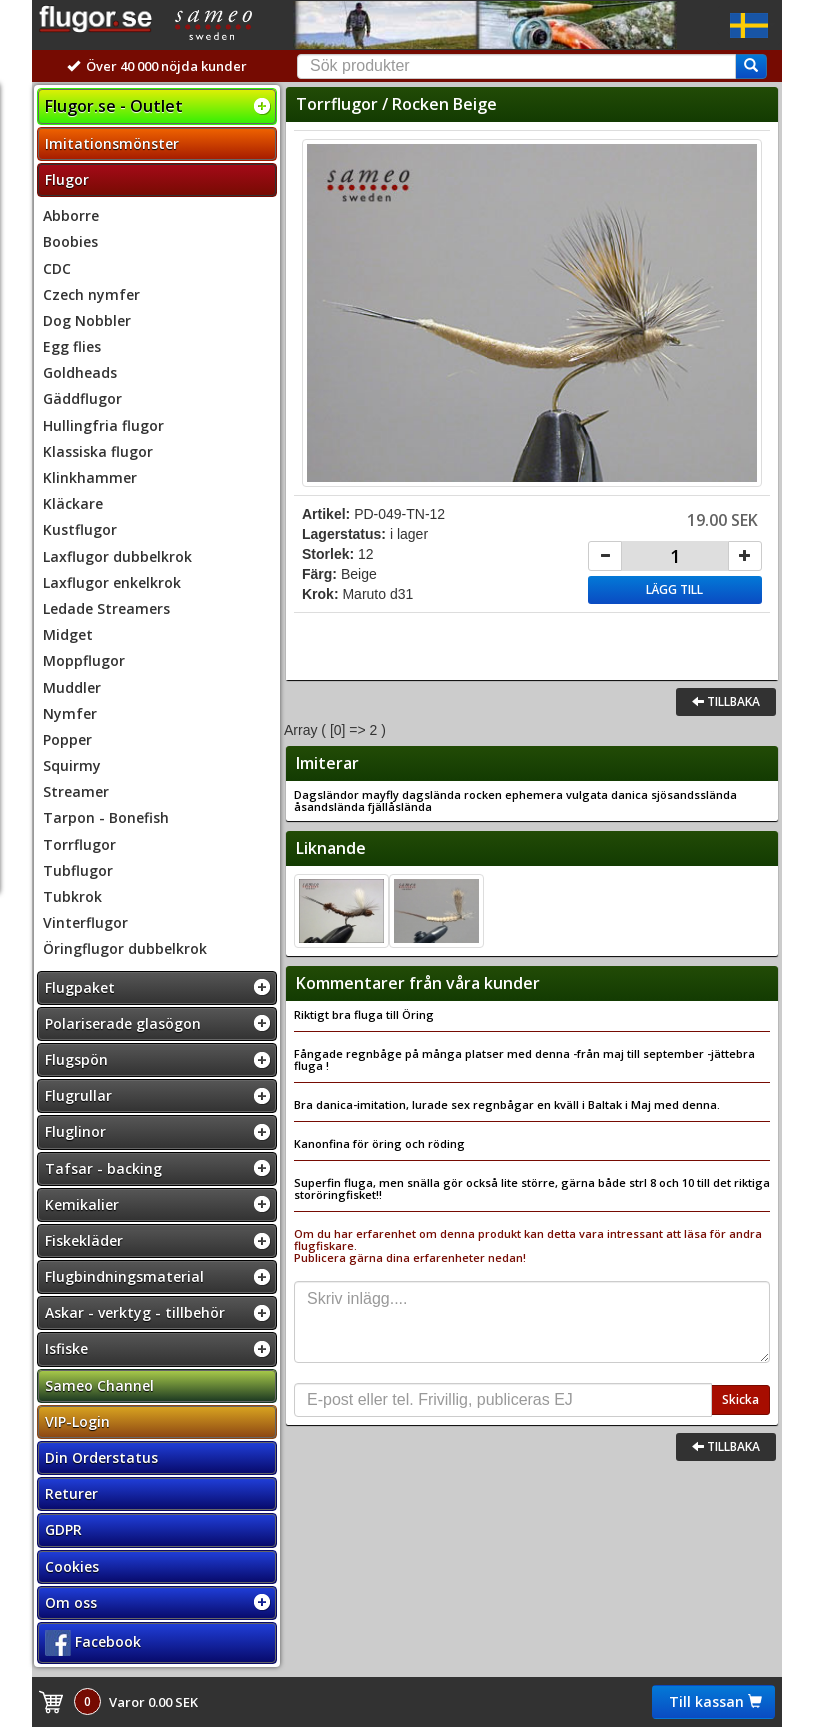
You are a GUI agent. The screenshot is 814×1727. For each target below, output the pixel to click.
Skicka (740, 1399)
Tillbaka (726, 701)
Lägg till (674, 589)
